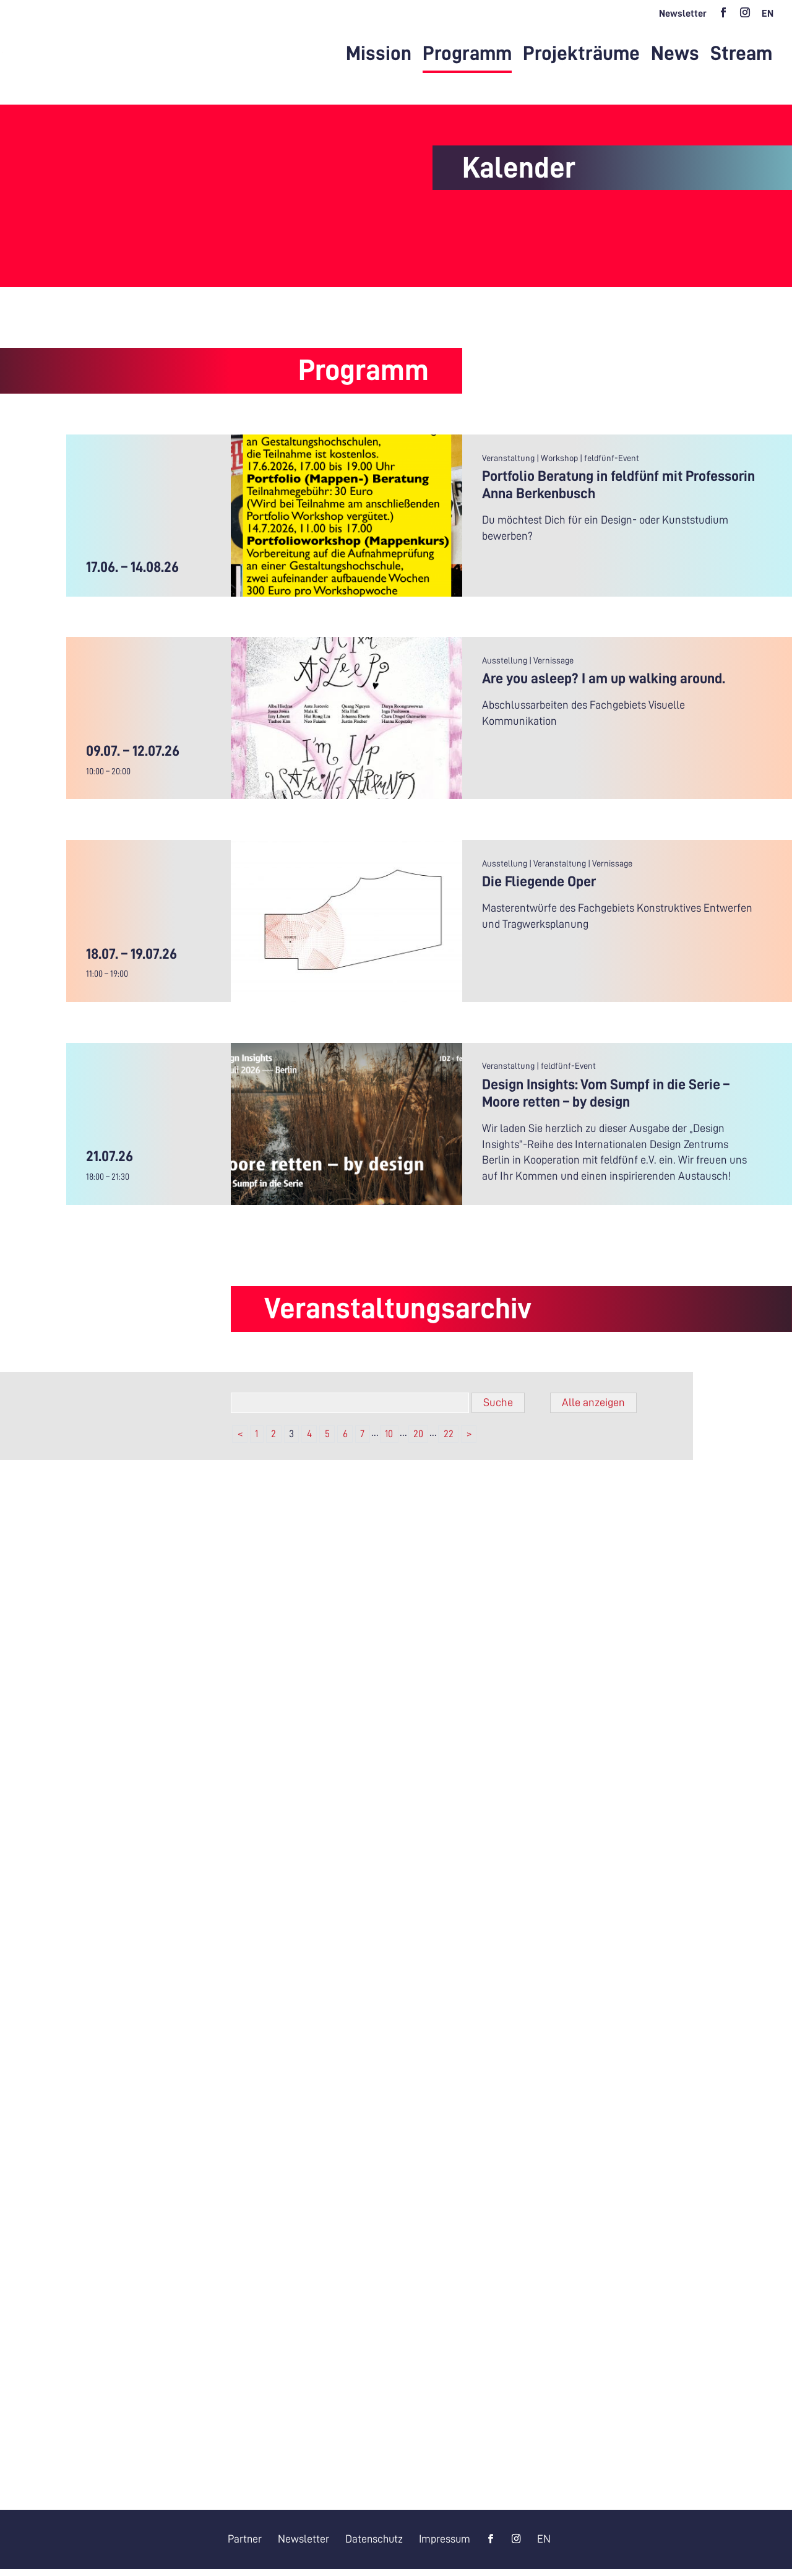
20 (418, 1440)
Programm (467, 55)
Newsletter (683, 14)
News (675, 55)
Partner (243, 2545)
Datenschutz (374, 2545)
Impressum (446, 2545)
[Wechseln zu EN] (767, 17)
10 (389, 1440)
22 (449, 1440)
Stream (741, 55)
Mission (378, 55)
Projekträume (581, 55)
